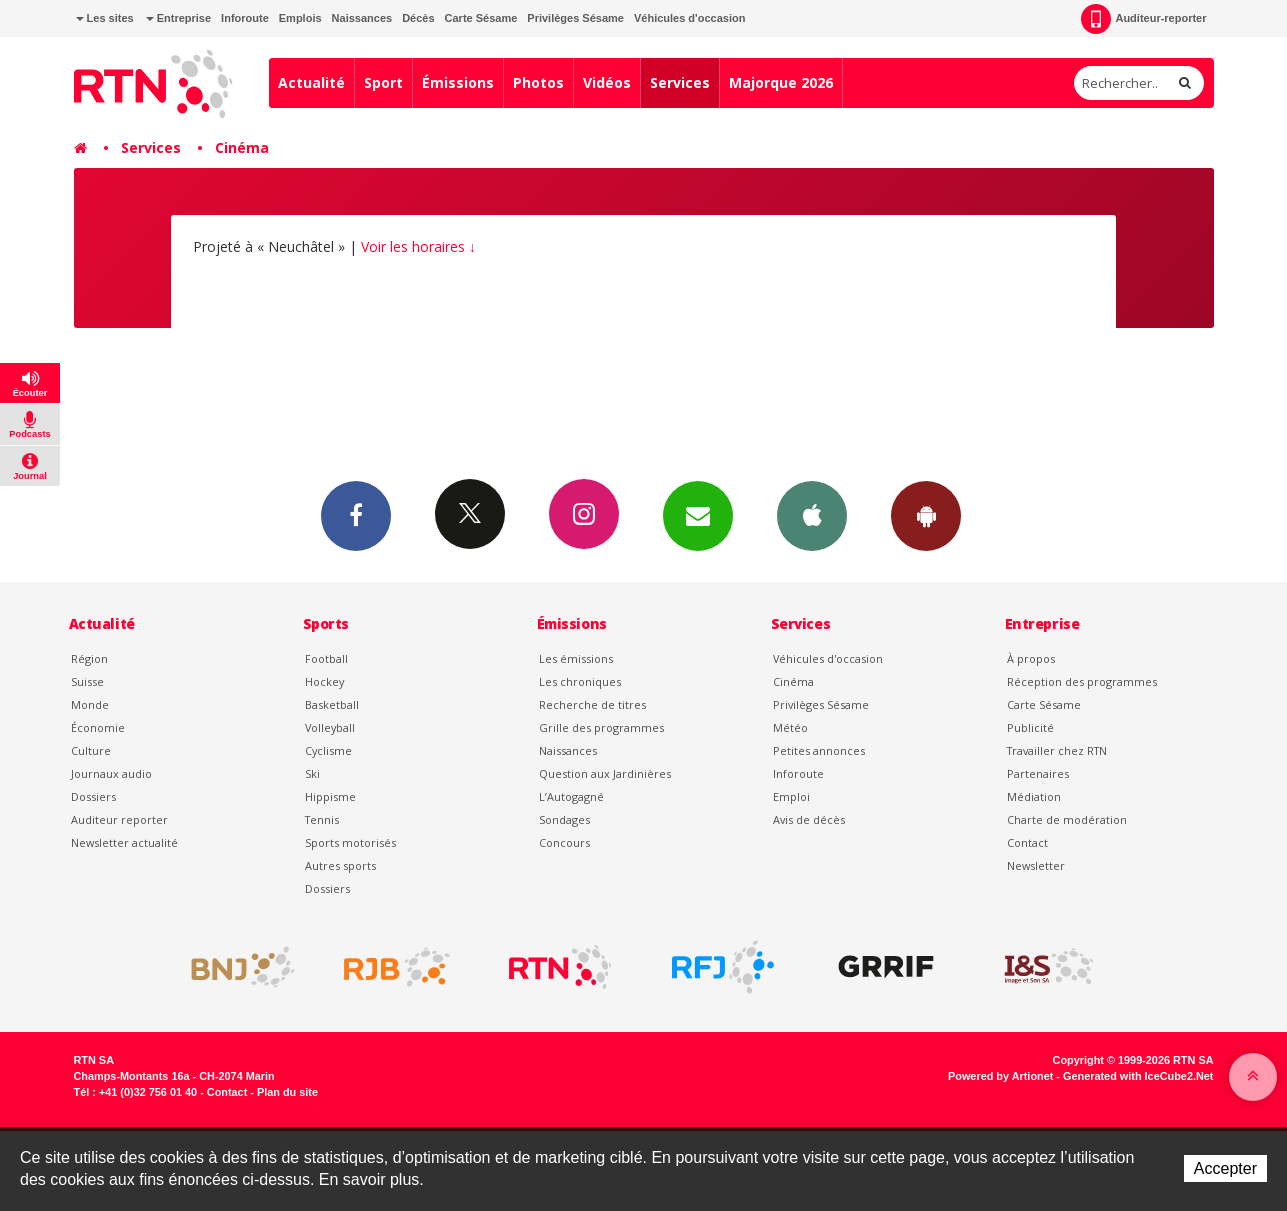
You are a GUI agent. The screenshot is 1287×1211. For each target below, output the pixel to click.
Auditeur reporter (119, 819)
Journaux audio (111, 773)
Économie (98, 727)
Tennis (322, 819)
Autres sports (340, 865)
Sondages (564, 819)
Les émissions (576, 658)
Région (89, 658)
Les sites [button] (105, 18)
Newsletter (1036, 865)
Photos (538, 82)
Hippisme (330, 796)
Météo (790, 727)
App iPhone (812, 515)
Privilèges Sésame (575, 18)
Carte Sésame (481, 18)
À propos (1031, 658)
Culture (91, 750)
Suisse (87, 681)
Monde (90, 704)
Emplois (300, 18)
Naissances (362, 18)
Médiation (1034, 796)
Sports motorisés (350, 842)
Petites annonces (819, 750)
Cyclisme (328, 750)
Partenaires (1038, 773)
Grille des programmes (601, 727)
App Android (926, 515)
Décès (418, 18)
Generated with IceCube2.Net (1138, 1076)
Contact (1027, 842)
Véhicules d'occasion (689, 18)
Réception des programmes (1082, 681)
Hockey (324, 681)
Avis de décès (809, 819)
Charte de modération (1067, 819)
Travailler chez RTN (1057, 750)
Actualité (311, 82)
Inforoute (245, 18)
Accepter (1225, 1168)
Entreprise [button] (178, 18)
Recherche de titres (592, 704)
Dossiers (93, 796)
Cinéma (242, 147)
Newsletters (698, 515)
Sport (383, 82)
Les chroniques (580, 681)
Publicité (1030, 727)
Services (680, 82)
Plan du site (287, 1092)
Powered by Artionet (1000, 1076)
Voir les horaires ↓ (418, 246)
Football (326, 658)
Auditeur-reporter (1143, 19)
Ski (312, 773)
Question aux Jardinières (605, 773)
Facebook (356, 515)
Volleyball (330, 727)
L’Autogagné (571, 796)
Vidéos (607, 82)
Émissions (458, 82)
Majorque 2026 (781, 82)
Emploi (791, 796)
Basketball (332, 704)
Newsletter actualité (124, 842)
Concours (564, 842)
